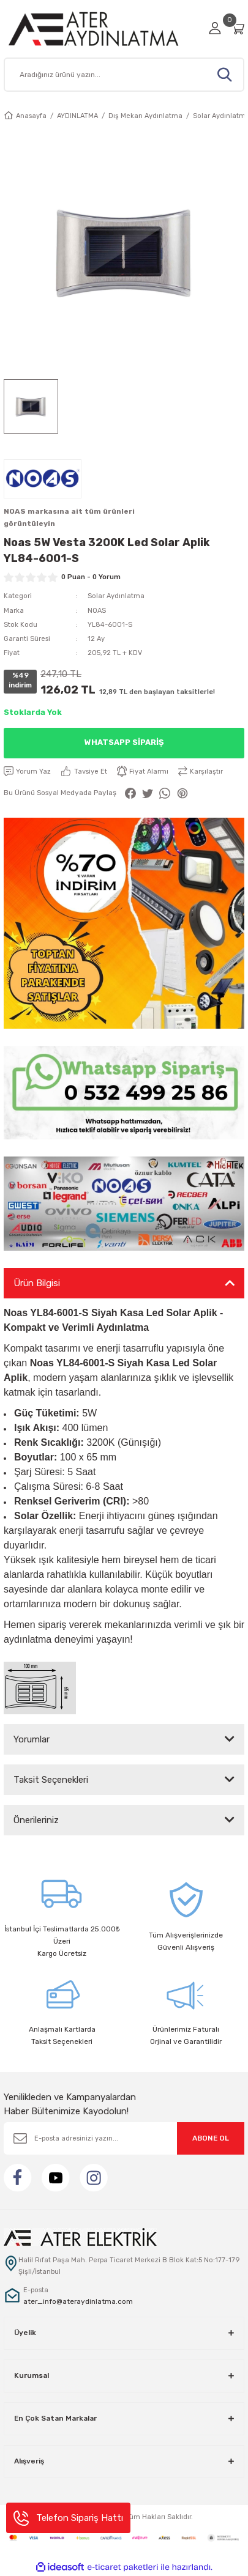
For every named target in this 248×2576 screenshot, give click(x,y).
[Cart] (237, 28)
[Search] (124, 74)
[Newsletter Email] (124, 2138)
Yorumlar (31, 1739)
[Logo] (102, 28)
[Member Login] (215, 28)
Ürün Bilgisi (36, 1283)
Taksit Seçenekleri (50, 1779)
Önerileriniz (36, 1820)
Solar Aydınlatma (116, 596)
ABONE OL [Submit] (210, 2138)
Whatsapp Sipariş (124, 742)
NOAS (97, 611)
